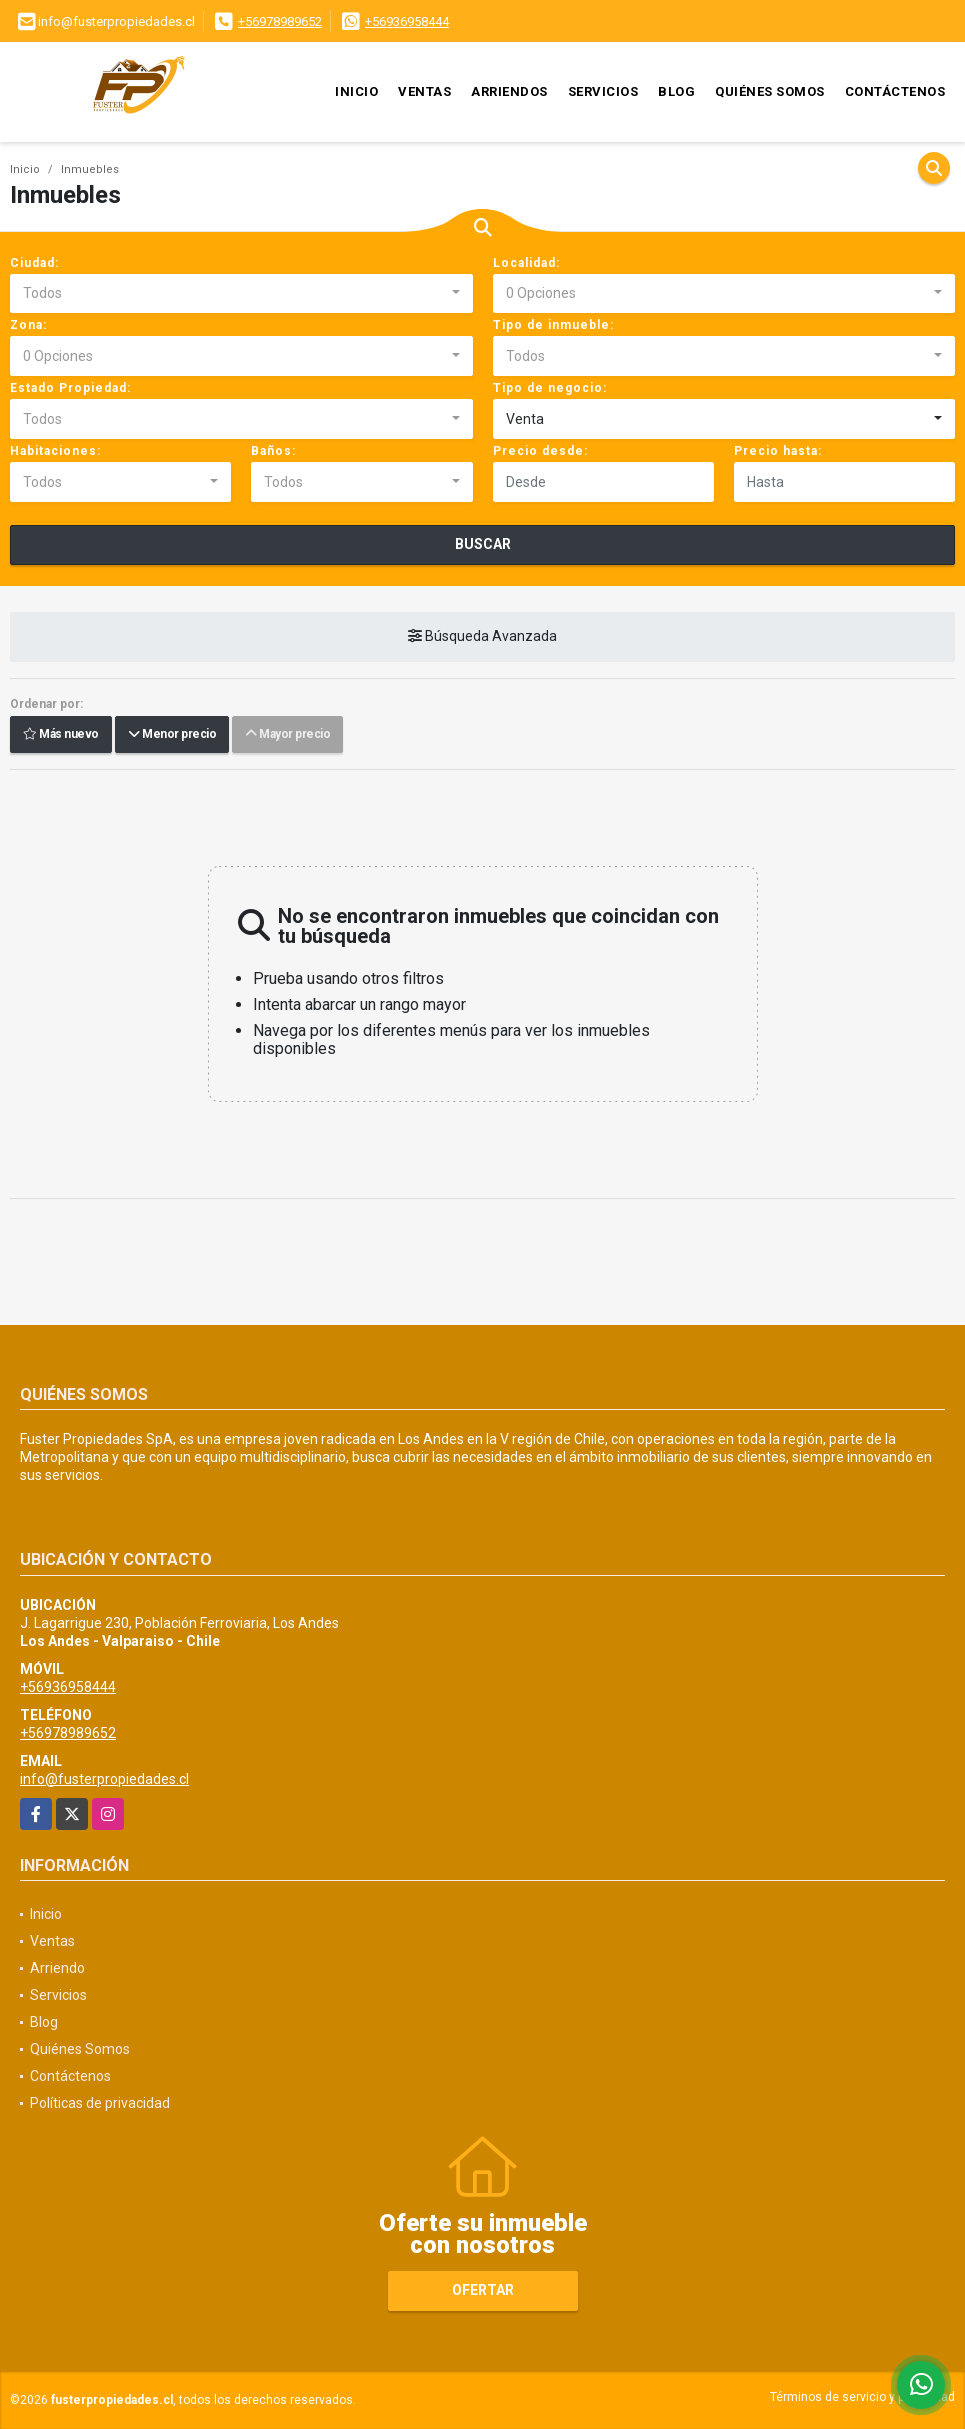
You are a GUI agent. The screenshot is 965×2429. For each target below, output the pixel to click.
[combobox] (241, 294)
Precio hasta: (778, 451)
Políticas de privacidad (100, 2103)
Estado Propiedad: (70, 388)
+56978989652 (280, 21)
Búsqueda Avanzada (482, 637)
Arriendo (57, 1968)
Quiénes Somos (770, 91)
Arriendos (509, 91)
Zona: (28, 325)
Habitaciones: (55, 451)
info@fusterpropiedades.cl (104, 1779)
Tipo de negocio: (550, 388)
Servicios (603, 91)
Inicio (356, 91)
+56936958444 (407, 21)
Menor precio (172, 735)
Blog (676, 91)
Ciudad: (34, 263)
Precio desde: (540, 451)
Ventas (424, 91)
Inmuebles (90, 169)
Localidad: (526, 263)
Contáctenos (895, 91)
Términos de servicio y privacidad (862, 2397)
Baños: (273, 451)
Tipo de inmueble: (553, 325)
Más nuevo (61, 735)
